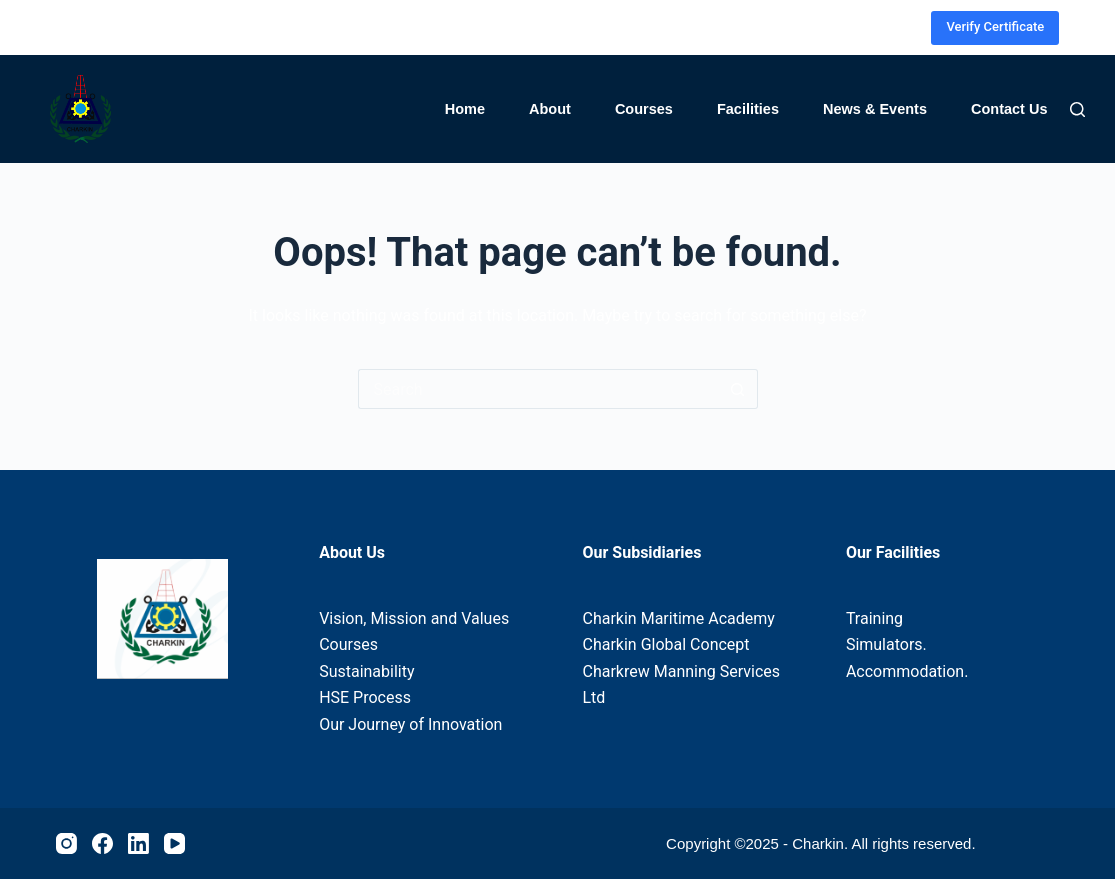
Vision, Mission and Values (414, 618)
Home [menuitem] (465, 109)
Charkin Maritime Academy (679, 618)
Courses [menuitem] (644, 109)
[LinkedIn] (873, 27)
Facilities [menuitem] (748, 109)
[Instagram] (813, 27)
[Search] (1077, 109)
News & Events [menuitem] (875, 109)
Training (874, 618)
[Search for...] (538, 389)
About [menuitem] (550, 109)
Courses (348, 644)
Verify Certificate (995, 26)
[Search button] (738, 389)
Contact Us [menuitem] (1009, 109)
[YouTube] (903, 27)
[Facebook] (843, 27)
